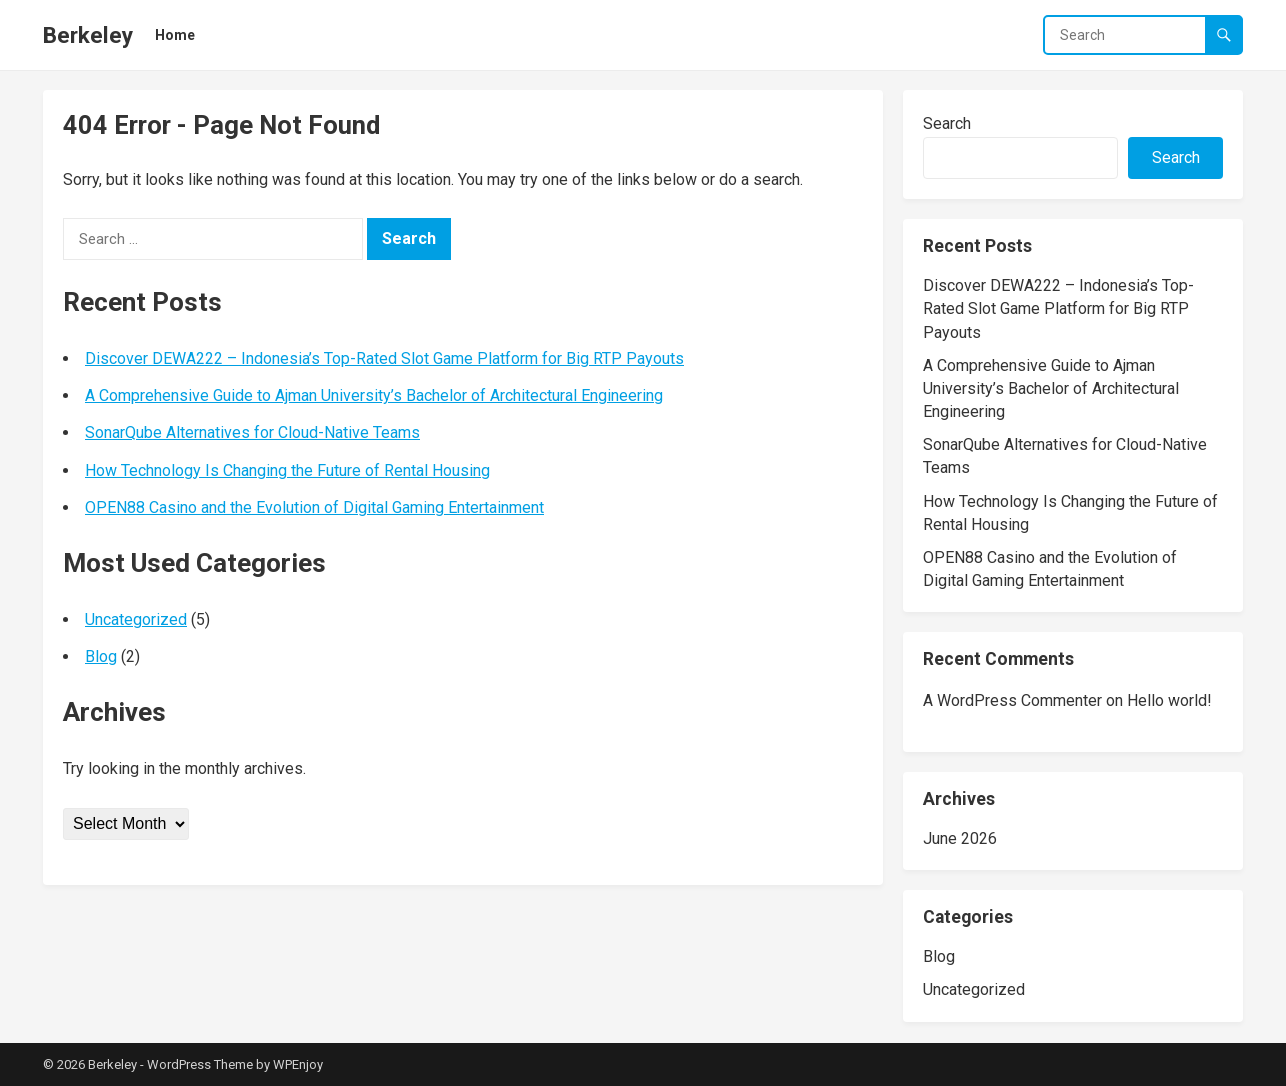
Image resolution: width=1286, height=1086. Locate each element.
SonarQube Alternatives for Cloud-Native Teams (252, 432)
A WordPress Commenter (1012, 700)
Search (947, 123)
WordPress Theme (200, 1064)
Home (175, 35)
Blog (101, 656)
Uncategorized (136, 619)
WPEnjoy (298, 1064)
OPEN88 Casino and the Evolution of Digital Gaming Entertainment (314, 507)
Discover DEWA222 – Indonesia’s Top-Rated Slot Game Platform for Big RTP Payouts (384, 358)
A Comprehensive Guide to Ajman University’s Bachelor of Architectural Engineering (374, 395)
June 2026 (960, 838)
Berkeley (88, 35)
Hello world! (1169, 700)
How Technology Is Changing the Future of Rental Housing (287, 470)
